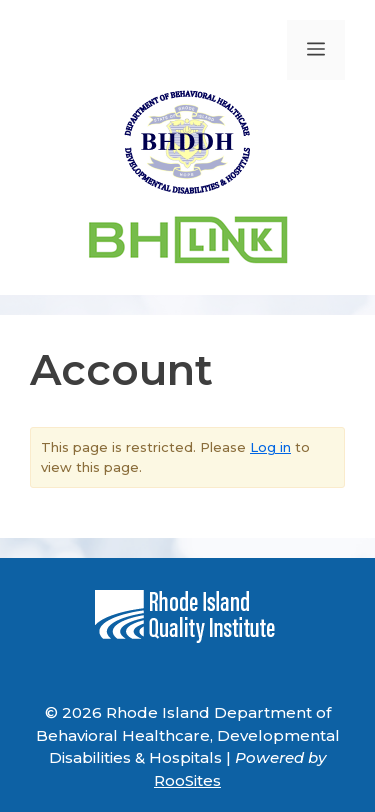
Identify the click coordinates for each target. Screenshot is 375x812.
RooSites (187, 780)
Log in (270, 447)
